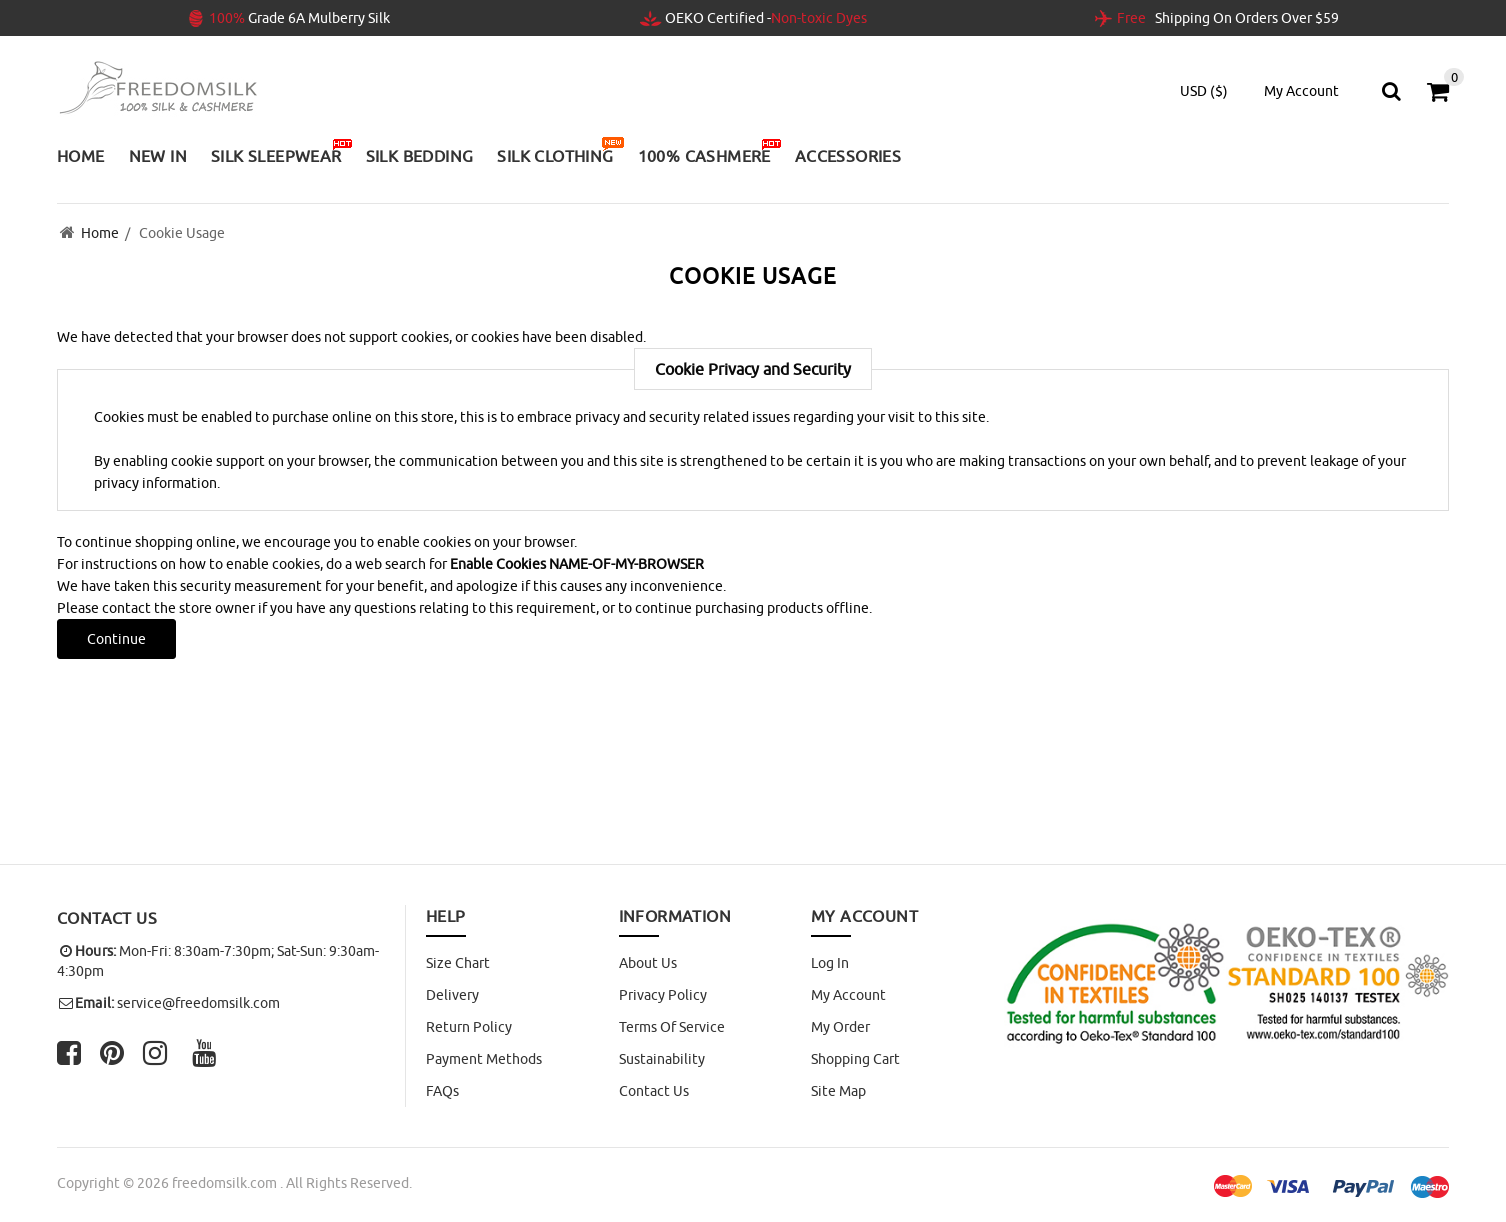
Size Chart (458, 963)
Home (100, 233)
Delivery (452, 995)
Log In (830, 963)
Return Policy (469, 1027)
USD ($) (1204, 91)
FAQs (442, 1091)
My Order (840, 1027)
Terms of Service (672, 1027)
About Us (648, 963)
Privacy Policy (663, 995)
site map (838, 1091)
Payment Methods (484, 1059)
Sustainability (662, 1059)
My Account (848, 995)
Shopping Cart (855, 1059)
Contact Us (654, 1091)
